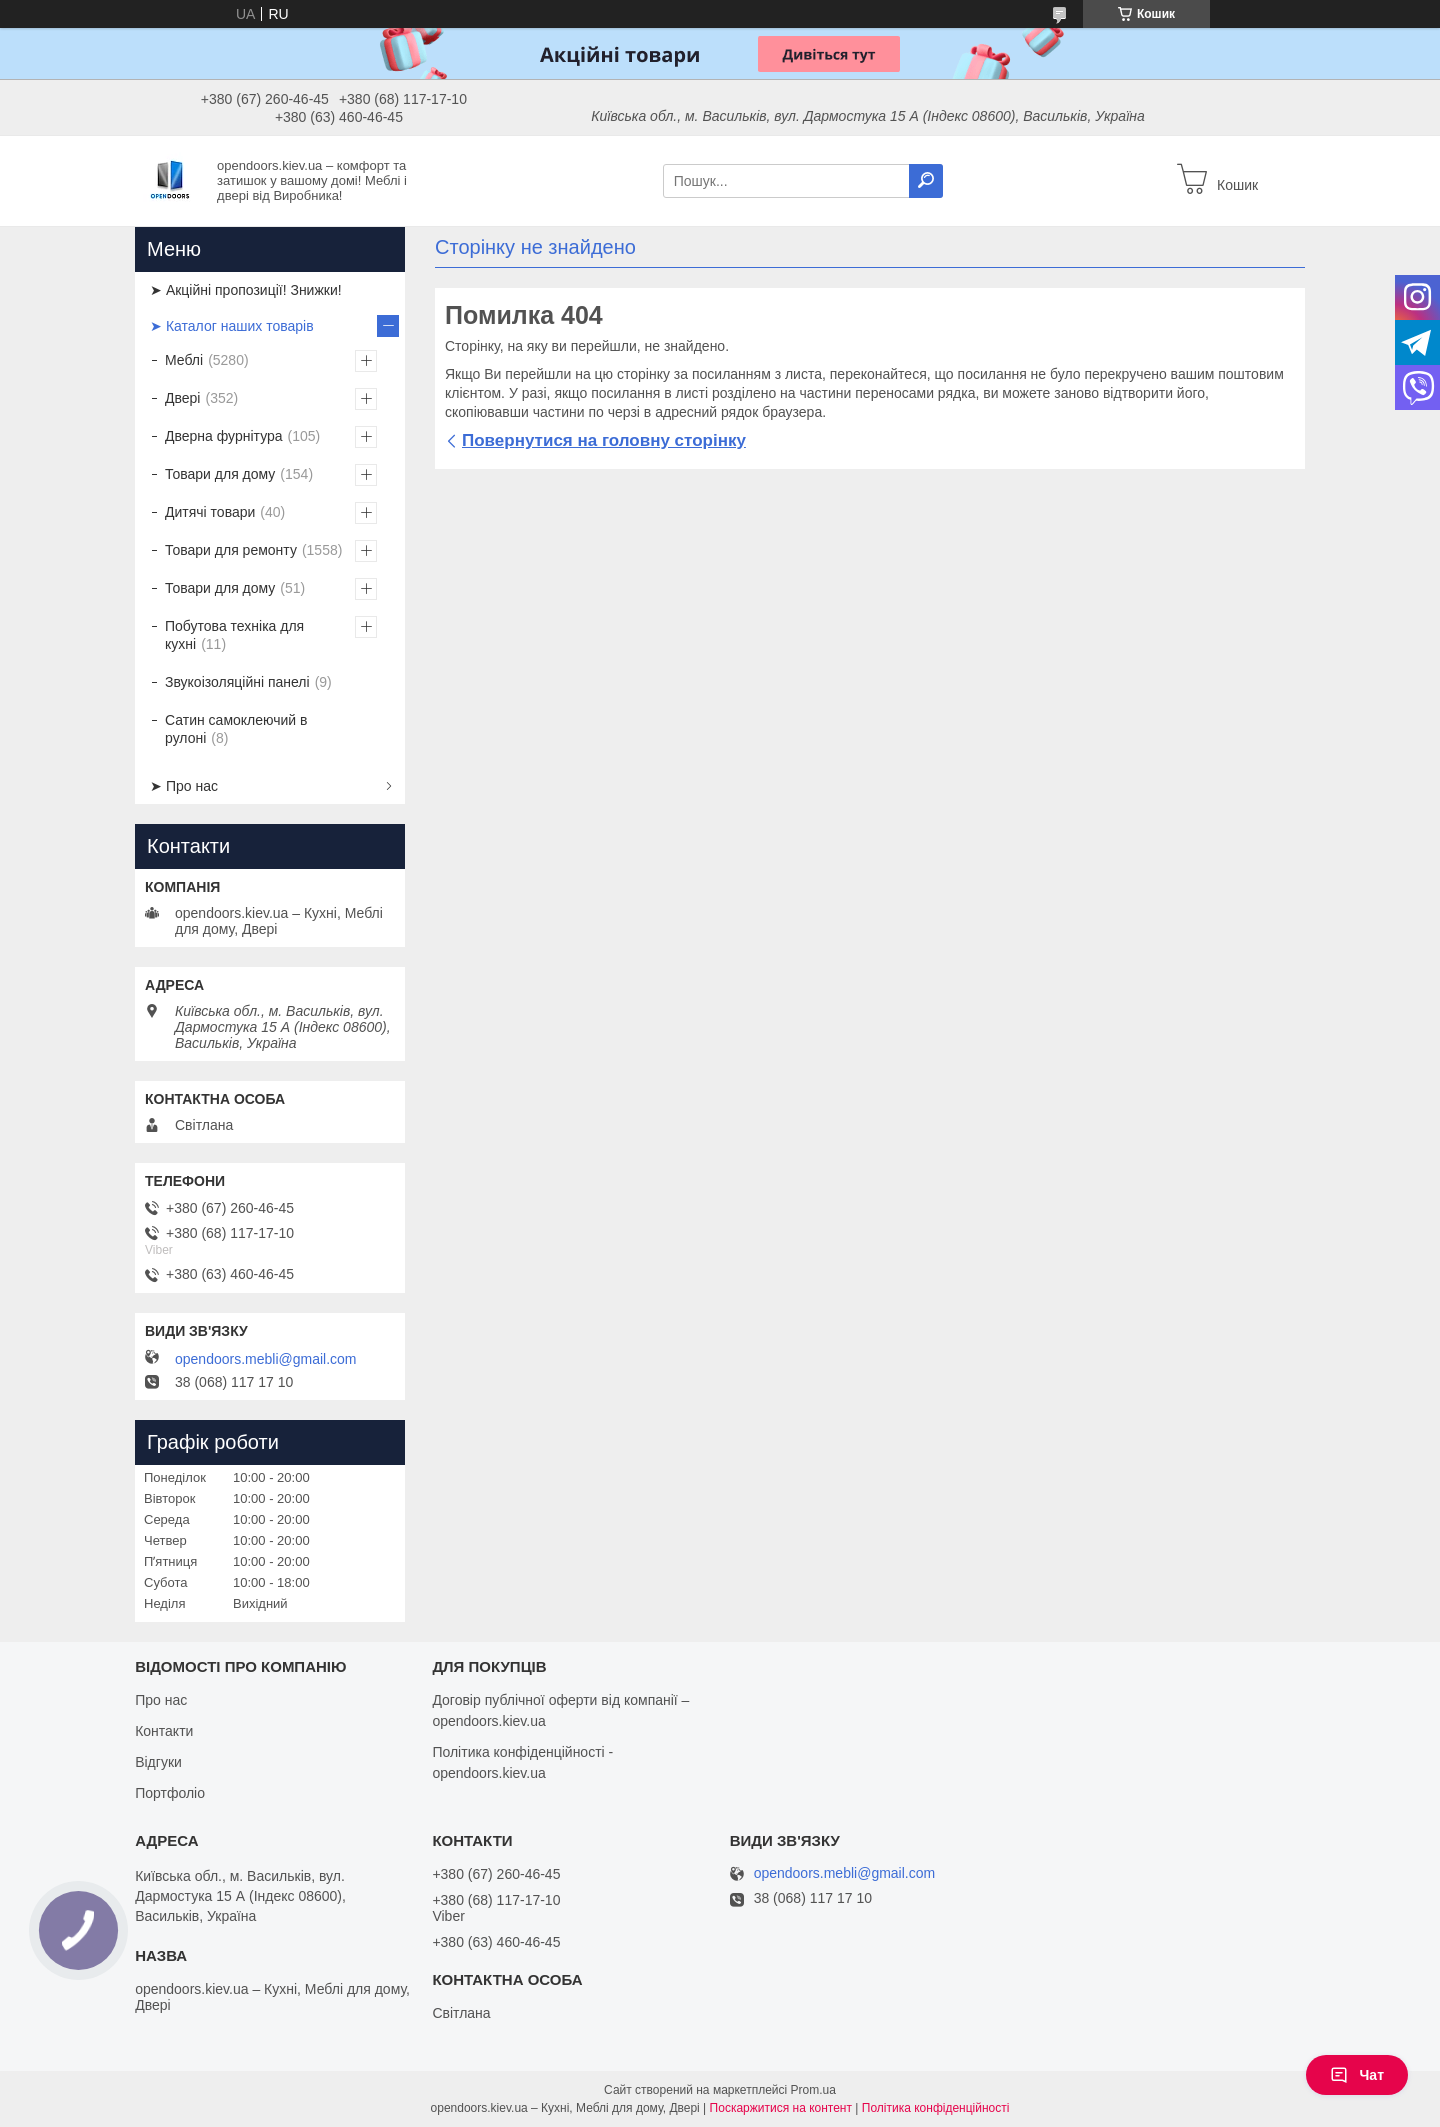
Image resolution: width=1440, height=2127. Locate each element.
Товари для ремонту (231, 550)
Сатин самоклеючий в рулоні (236, 729)
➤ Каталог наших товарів (232, 326)
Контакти (164, 1731)
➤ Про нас (184, 786)
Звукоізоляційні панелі (237, 682)
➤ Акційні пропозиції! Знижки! (246, 290)
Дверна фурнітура (224, 436)
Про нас (161, 1700)
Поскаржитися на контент (781, 2108)
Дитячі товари (210, 512)
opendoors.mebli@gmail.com (266, 1359)
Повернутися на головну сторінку (604, 440)
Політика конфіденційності (936, 2108)
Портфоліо (170, 1793)
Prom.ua (813, 2090)
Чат (1357, 2075)
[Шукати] (926, 181)
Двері (182, 398)
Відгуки (158, 1762)
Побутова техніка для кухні (234, 635)
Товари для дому (220, 474)
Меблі (184, 360)
